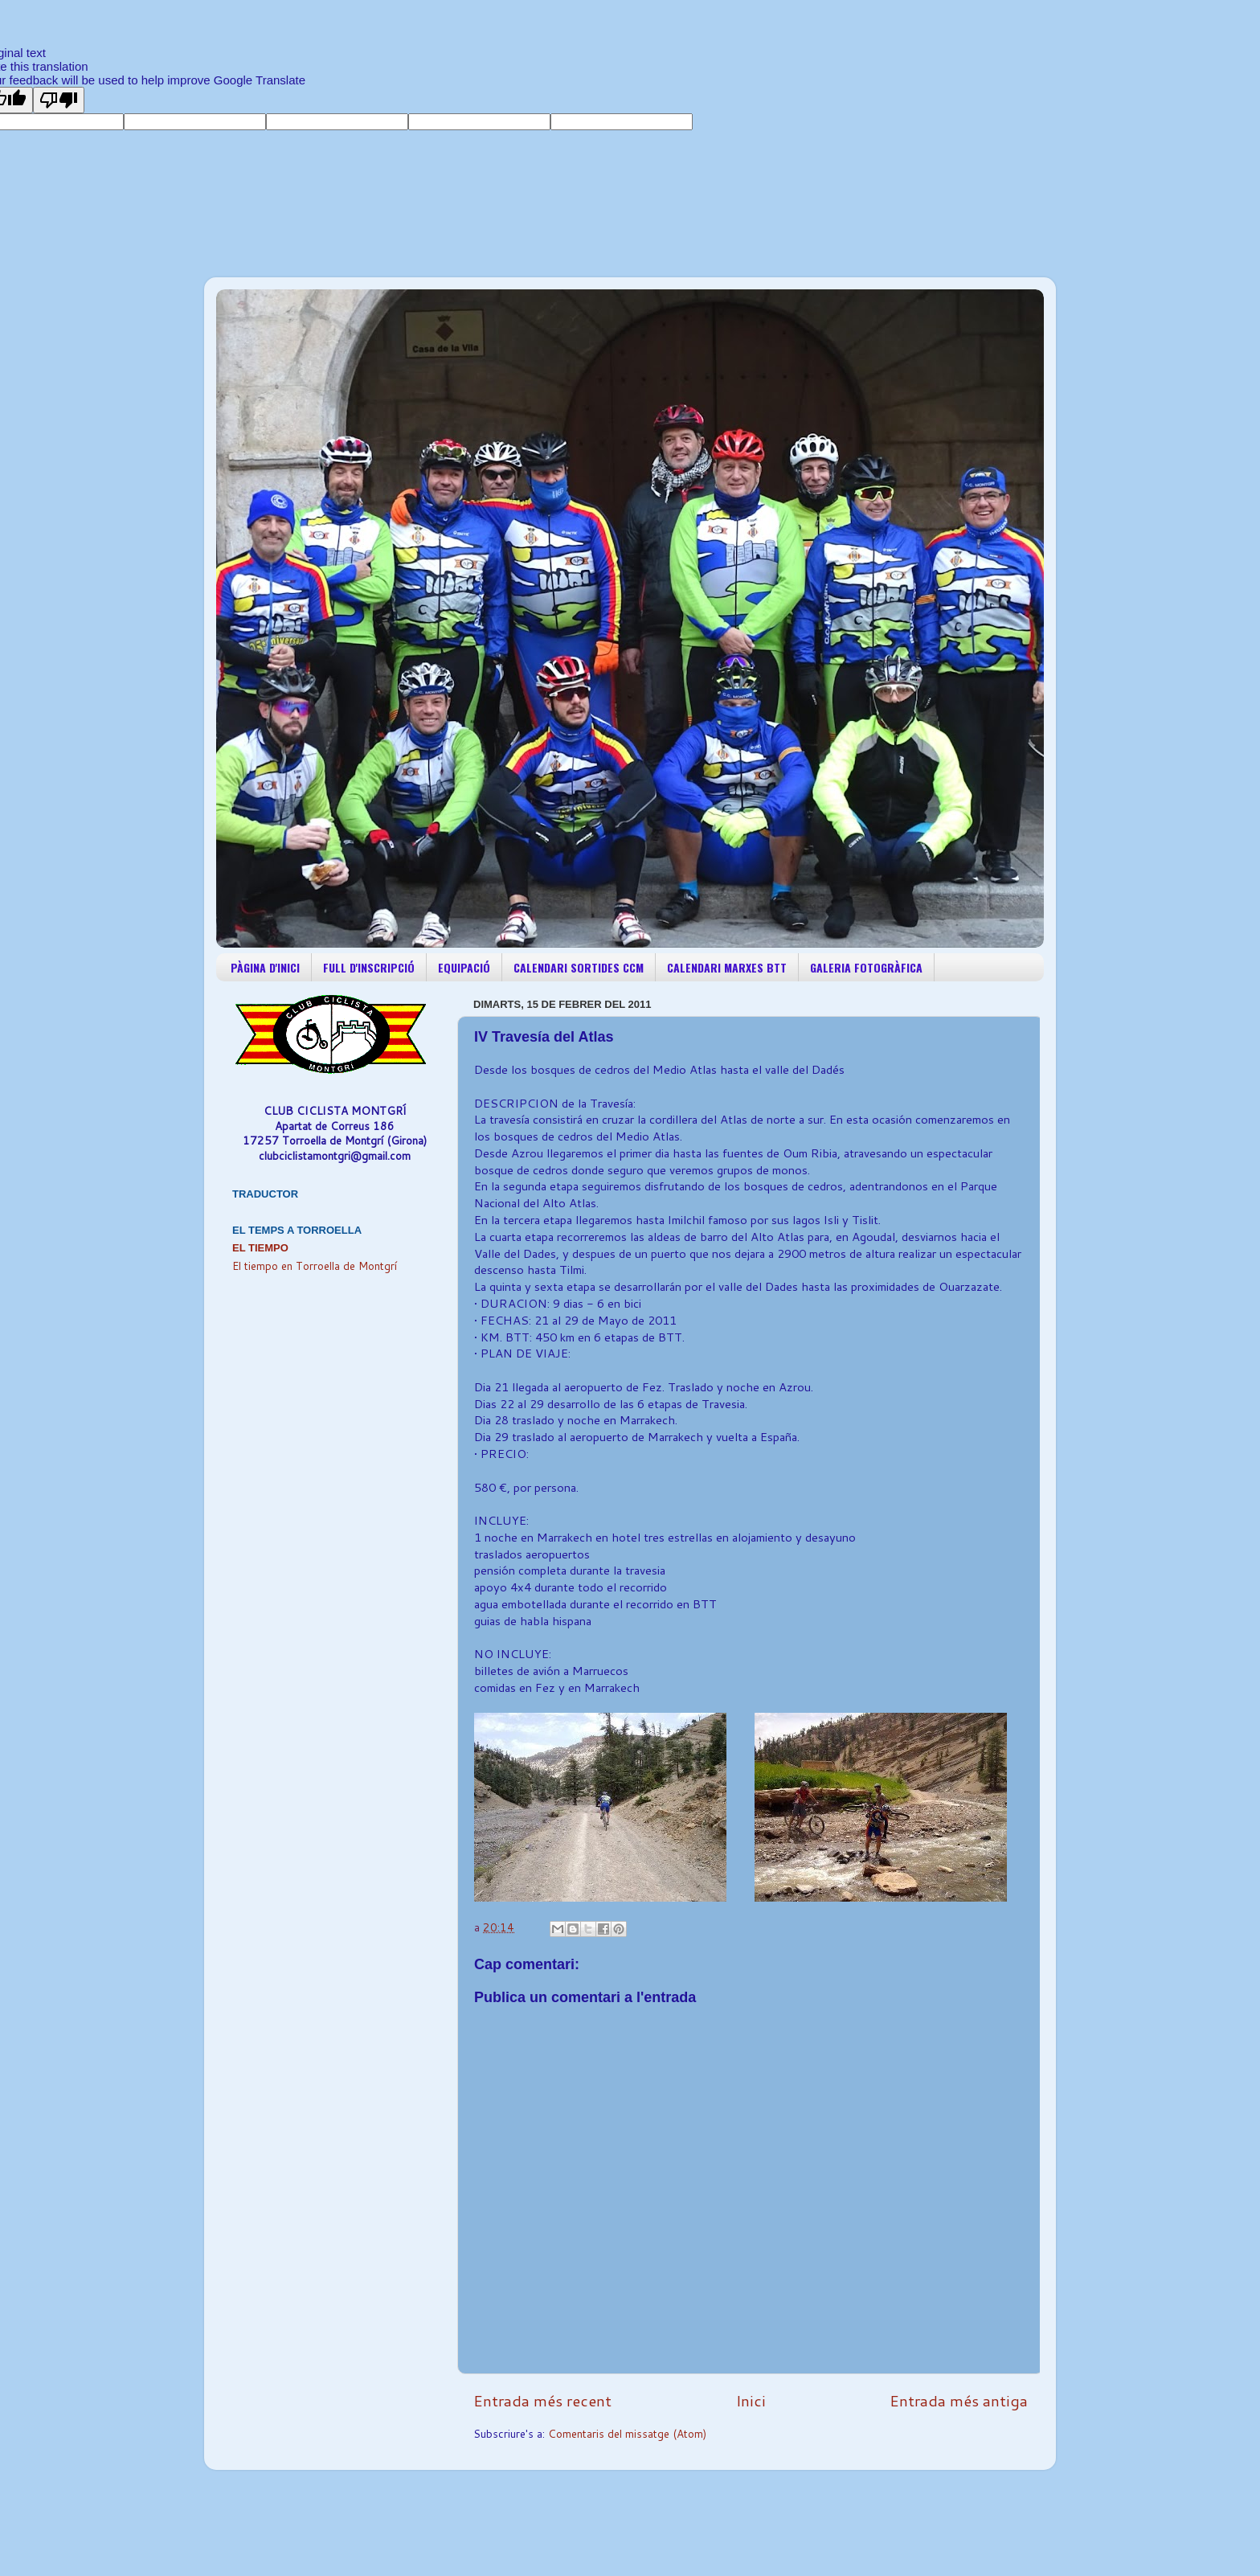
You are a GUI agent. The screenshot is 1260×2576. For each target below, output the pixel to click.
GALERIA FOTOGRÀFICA (866, 967)
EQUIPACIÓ (464, 967)
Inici (751, 2400)
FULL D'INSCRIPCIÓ (369, 967)
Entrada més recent (542, 2400)
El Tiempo (260, 1248)
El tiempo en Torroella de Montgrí (314, 1265)
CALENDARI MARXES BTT (727, 967)
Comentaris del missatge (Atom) (627, 2433)
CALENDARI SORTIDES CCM (578, 967)
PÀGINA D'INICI (265, 967)
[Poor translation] (58, 100)
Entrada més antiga (959, 2400)
